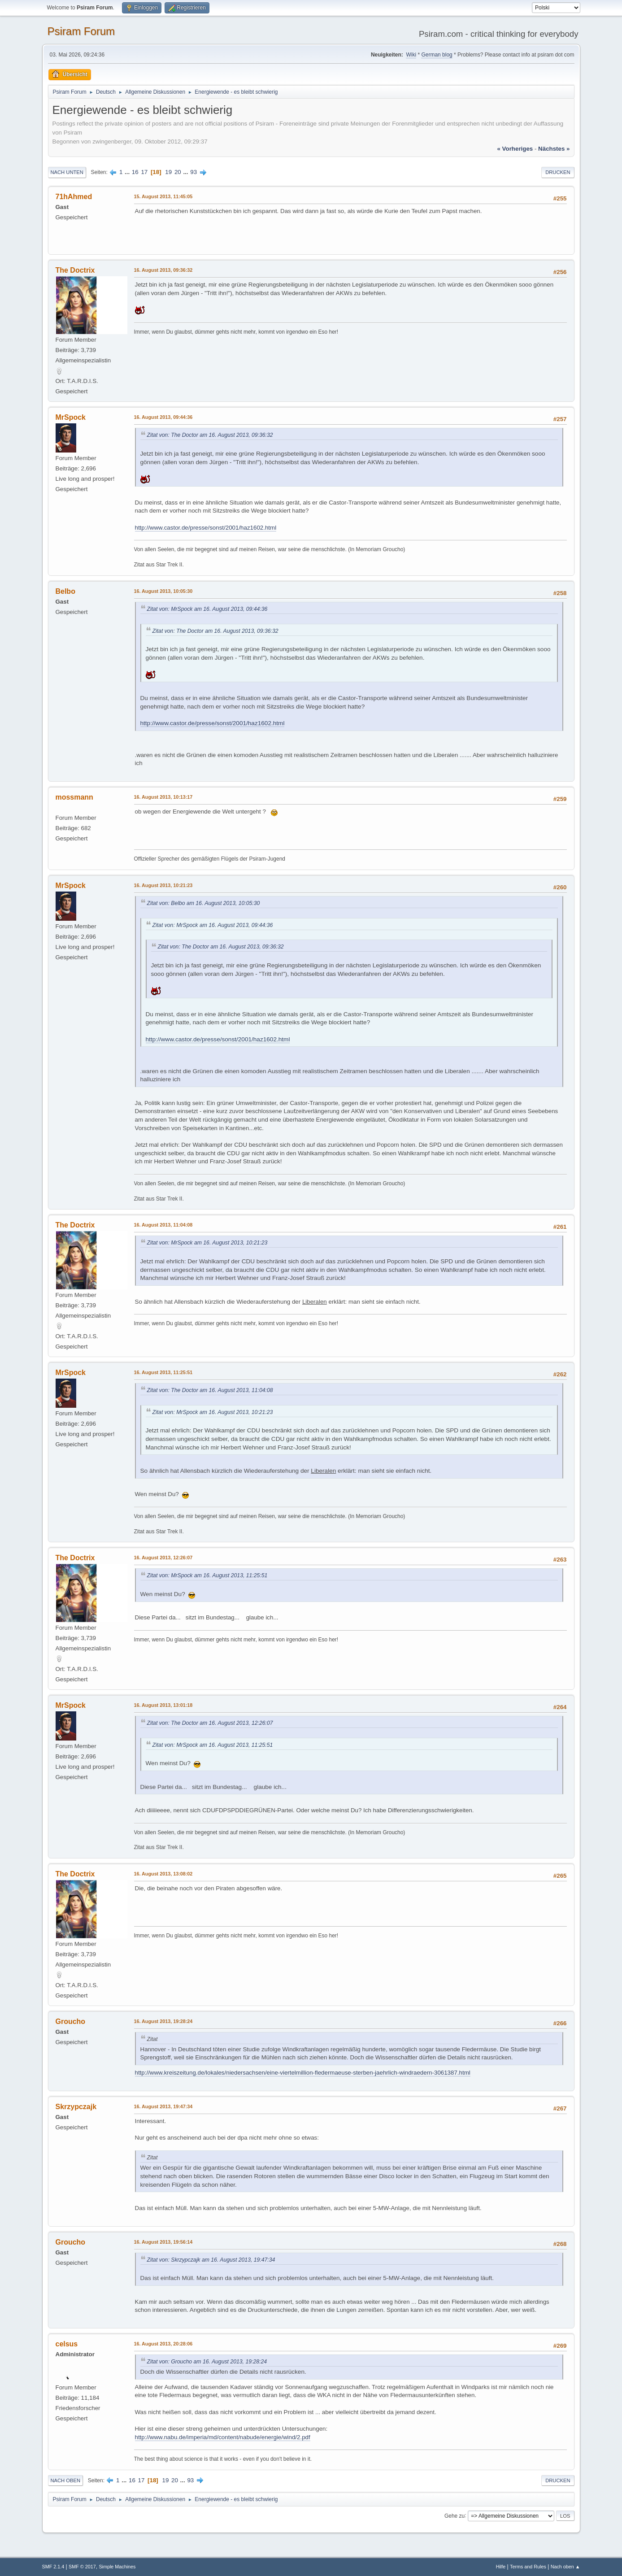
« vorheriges (515, 148)
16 (135, 172)
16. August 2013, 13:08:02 (163, 1873)
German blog (436, 55)
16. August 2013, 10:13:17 (163, 797)
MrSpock (71, 417)
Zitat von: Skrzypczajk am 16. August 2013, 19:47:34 (211, 2260)
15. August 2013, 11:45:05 (163, 196)
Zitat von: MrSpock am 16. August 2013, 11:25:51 (207, 1575)
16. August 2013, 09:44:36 (163, 417)
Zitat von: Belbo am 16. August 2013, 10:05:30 (203, 903)
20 (177, 172)
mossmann (74, 797)
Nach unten (67, 172)
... (128, 172)
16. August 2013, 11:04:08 (163, 1224)
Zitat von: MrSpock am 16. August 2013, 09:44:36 (207, 609)
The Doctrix (75, 270)
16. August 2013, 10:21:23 (163, 885)
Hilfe (501, 2566)
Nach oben (66, 2480)
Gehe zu (454, 2515)
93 (193, 172)
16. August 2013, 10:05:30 (163, 591)
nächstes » (554, 148)
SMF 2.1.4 (53, 2566)
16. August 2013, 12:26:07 (163, 1557)
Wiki (411, 55)
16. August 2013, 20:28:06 (163, 2343)
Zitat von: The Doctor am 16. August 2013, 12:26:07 (210, 1723)
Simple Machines (117, 2566)
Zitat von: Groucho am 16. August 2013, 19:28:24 (207, 2361)
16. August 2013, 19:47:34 (163, 2106)
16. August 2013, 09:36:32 (163, 270)
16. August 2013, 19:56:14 (163, 2242)
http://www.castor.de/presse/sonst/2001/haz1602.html (206, 527)
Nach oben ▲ (565, 2566)
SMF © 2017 (82, 2566)
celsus (67, 2344)
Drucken (557, 172)
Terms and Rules (528, 2566)
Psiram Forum (81, 31)
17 (144, 172)
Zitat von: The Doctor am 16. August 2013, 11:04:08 (210, 1390)
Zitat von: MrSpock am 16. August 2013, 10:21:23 (207, 1243)
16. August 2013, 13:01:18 (163, 1705)
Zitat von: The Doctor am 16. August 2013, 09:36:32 (210, 435)
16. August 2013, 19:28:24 (163, 2021)
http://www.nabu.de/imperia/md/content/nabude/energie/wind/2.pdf (222, 2437)
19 (168, 172)
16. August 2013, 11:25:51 (163, 1372)
